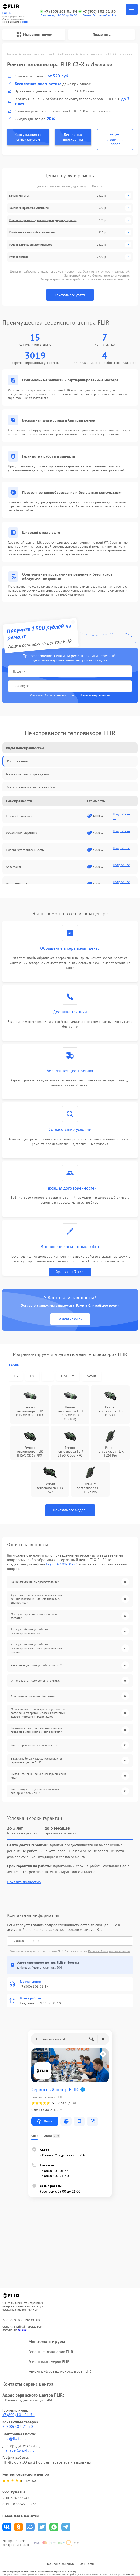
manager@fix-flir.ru (18, 2450)
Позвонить (102, 34)
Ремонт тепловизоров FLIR (51, 2351)
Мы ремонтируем (34, 34)
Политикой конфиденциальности (109, 1951)
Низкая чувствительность (25, 850)
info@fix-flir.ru (14, 2438)
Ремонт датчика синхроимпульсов (30, 244)
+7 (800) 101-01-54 (60, 11)
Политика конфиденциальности (70, 2564)
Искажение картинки (22, 833)
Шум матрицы (16, 884)
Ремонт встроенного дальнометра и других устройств (42, 220)
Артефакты (14, 867)
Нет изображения (19, 816)
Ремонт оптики (18, 257)
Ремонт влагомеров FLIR (49, 2361)
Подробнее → (121, 816)
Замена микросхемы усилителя (29, 208)
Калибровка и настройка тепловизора (32, 232)
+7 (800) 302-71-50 (99, 11)
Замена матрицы (19, 195)
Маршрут (45, 2121)
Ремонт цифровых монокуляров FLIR (59, 2371)
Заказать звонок (70, 1319)
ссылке (22, 2330)
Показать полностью (24, 1882)
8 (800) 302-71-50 (17, 2426)
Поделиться (6, 2527)
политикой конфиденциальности (89, 695)
